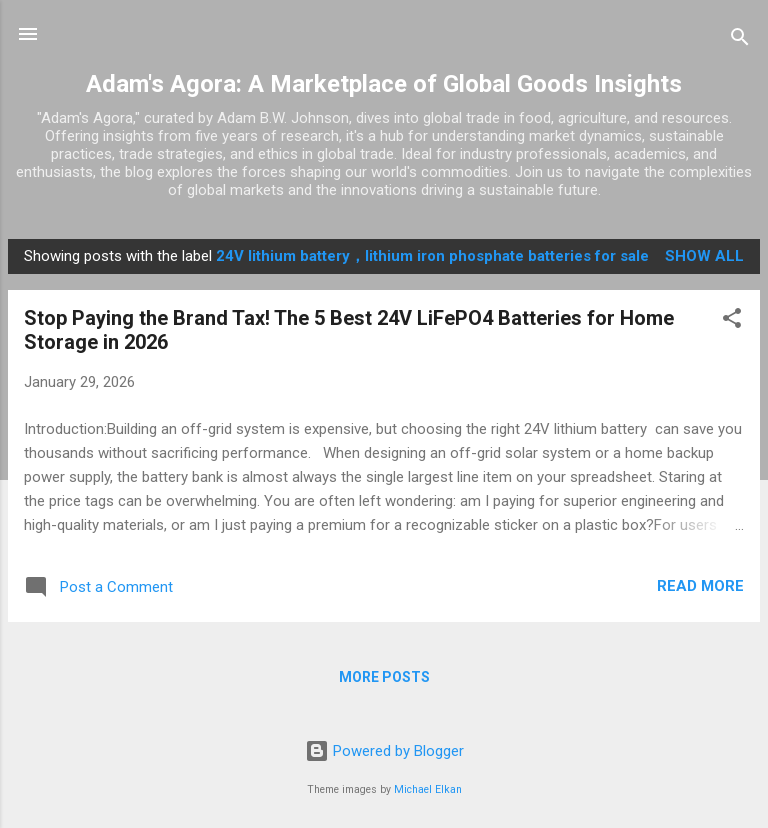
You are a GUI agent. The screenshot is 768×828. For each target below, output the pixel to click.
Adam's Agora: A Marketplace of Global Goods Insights (384, 84)
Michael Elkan (428, 789)
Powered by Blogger (384, 751)
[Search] (740, 40)
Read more (700, 586)
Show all (704, 256)
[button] (732, 321)
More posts (384, 677)
